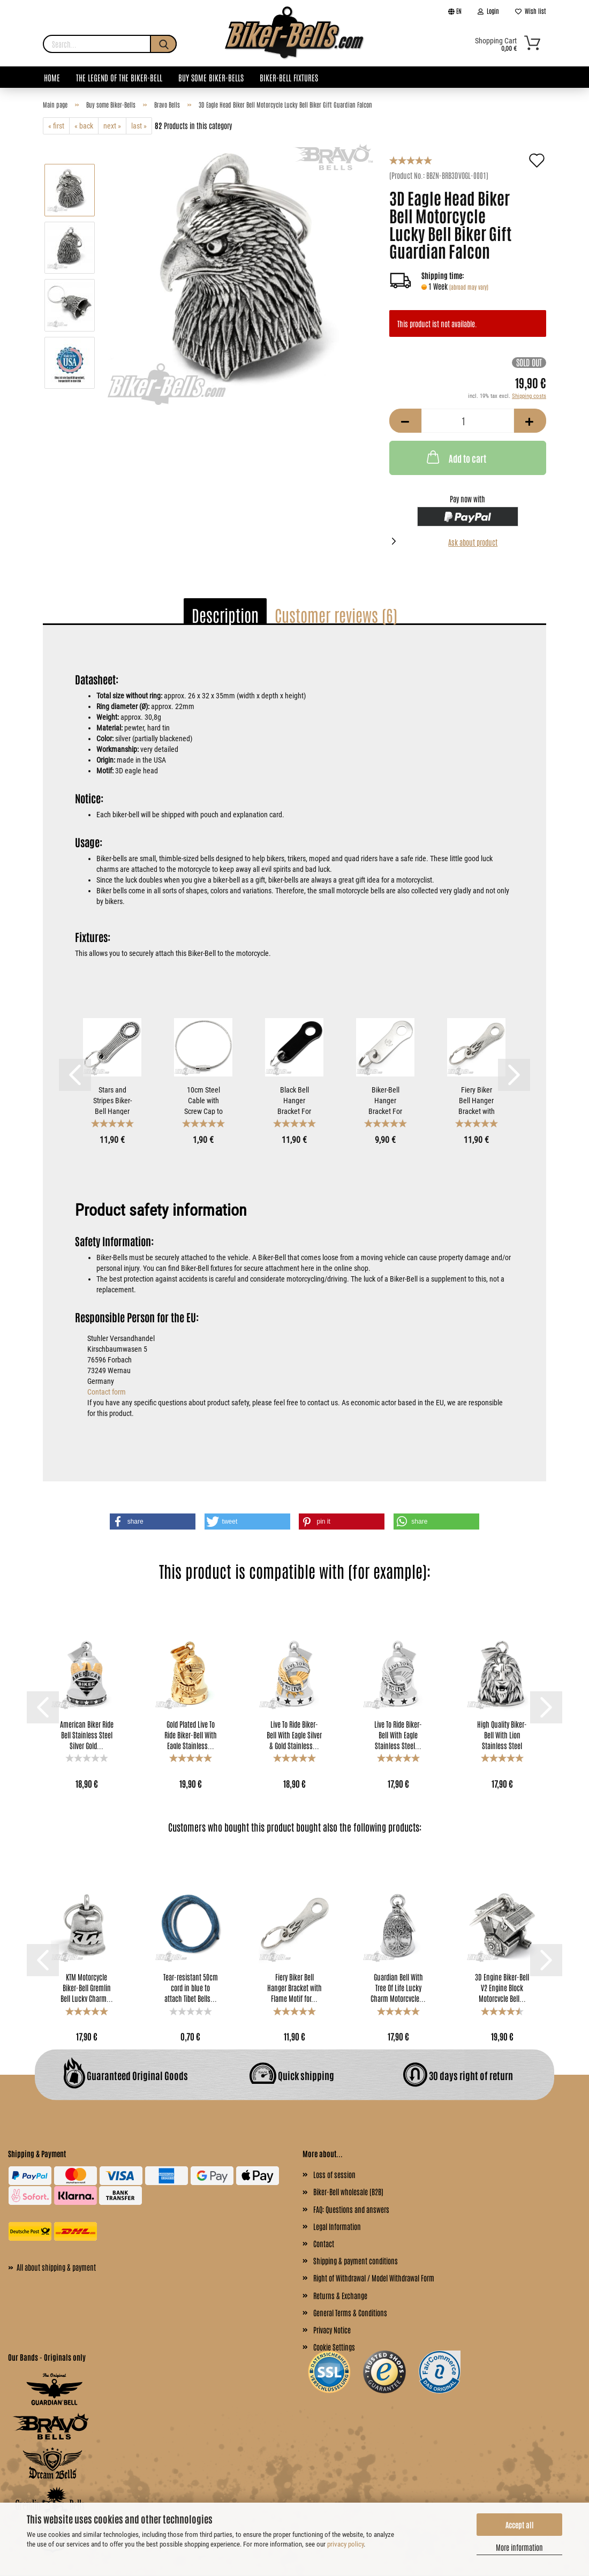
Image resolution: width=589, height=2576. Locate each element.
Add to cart (455, 456)
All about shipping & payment (52, 2266)
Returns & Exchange (340, 2295)
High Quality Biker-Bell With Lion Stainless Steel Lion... (502, 1734)
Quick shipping (292, 2074)
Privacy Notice (332, 2329)
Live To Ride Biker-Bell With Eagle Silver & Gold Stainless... (294, 1734)
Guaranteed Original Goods (126, 2074)
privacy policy (345, 2544)
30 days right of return (458, 2074)
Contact (323, 2243)
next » (112, 126)
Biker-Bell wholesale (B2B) (348, 2191)
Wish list (530, 10)
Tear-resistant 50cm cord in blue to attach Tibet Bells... (190, 1987)
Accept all (519, 2524)
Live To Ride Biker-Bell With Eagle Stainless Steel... (398, 1734)
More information (519, 2547)
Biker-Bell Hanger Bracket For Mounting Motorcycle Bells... (385, 1100)
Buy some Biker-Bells (211, 77)
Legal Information (337, 2226)
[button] (152, 1521)
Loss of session (334, 2174)
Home (52, 77)
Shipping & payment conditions (355, 2260)
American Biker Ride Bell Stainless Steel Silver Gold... (87, 1734)
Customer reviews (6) (336, 614)
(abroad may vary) (468, 287)
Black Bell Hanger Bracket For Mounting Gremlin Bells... (294, 1100)
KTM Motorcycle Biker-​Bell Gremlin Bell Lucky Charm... (87, 1987)
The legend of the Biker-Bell (119, 77)
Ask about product (472, 542)
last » (139, 126)
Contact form (106, 1392)
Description (225, 614)
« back (83, 126)
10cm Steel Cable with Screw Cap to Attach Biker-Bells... (203, 1100)
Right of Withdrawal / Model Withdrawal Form (373, 2278)
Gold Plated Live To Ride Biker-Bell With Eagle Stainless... (190, 1734)
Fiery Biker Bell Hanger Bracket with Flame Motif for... (476, 1100)
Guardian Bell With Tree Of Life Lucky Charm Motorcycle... (398, 1987)
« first (56, 126)
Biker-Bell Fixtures (289, 77)
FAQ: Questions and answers (351, 2209)
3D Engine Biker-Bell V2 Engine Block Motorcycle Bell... (502, 1987)
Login (488, 10)
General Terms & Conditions (350, 2312)
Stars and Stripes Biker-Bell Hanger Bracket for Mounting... (112, 1100)
